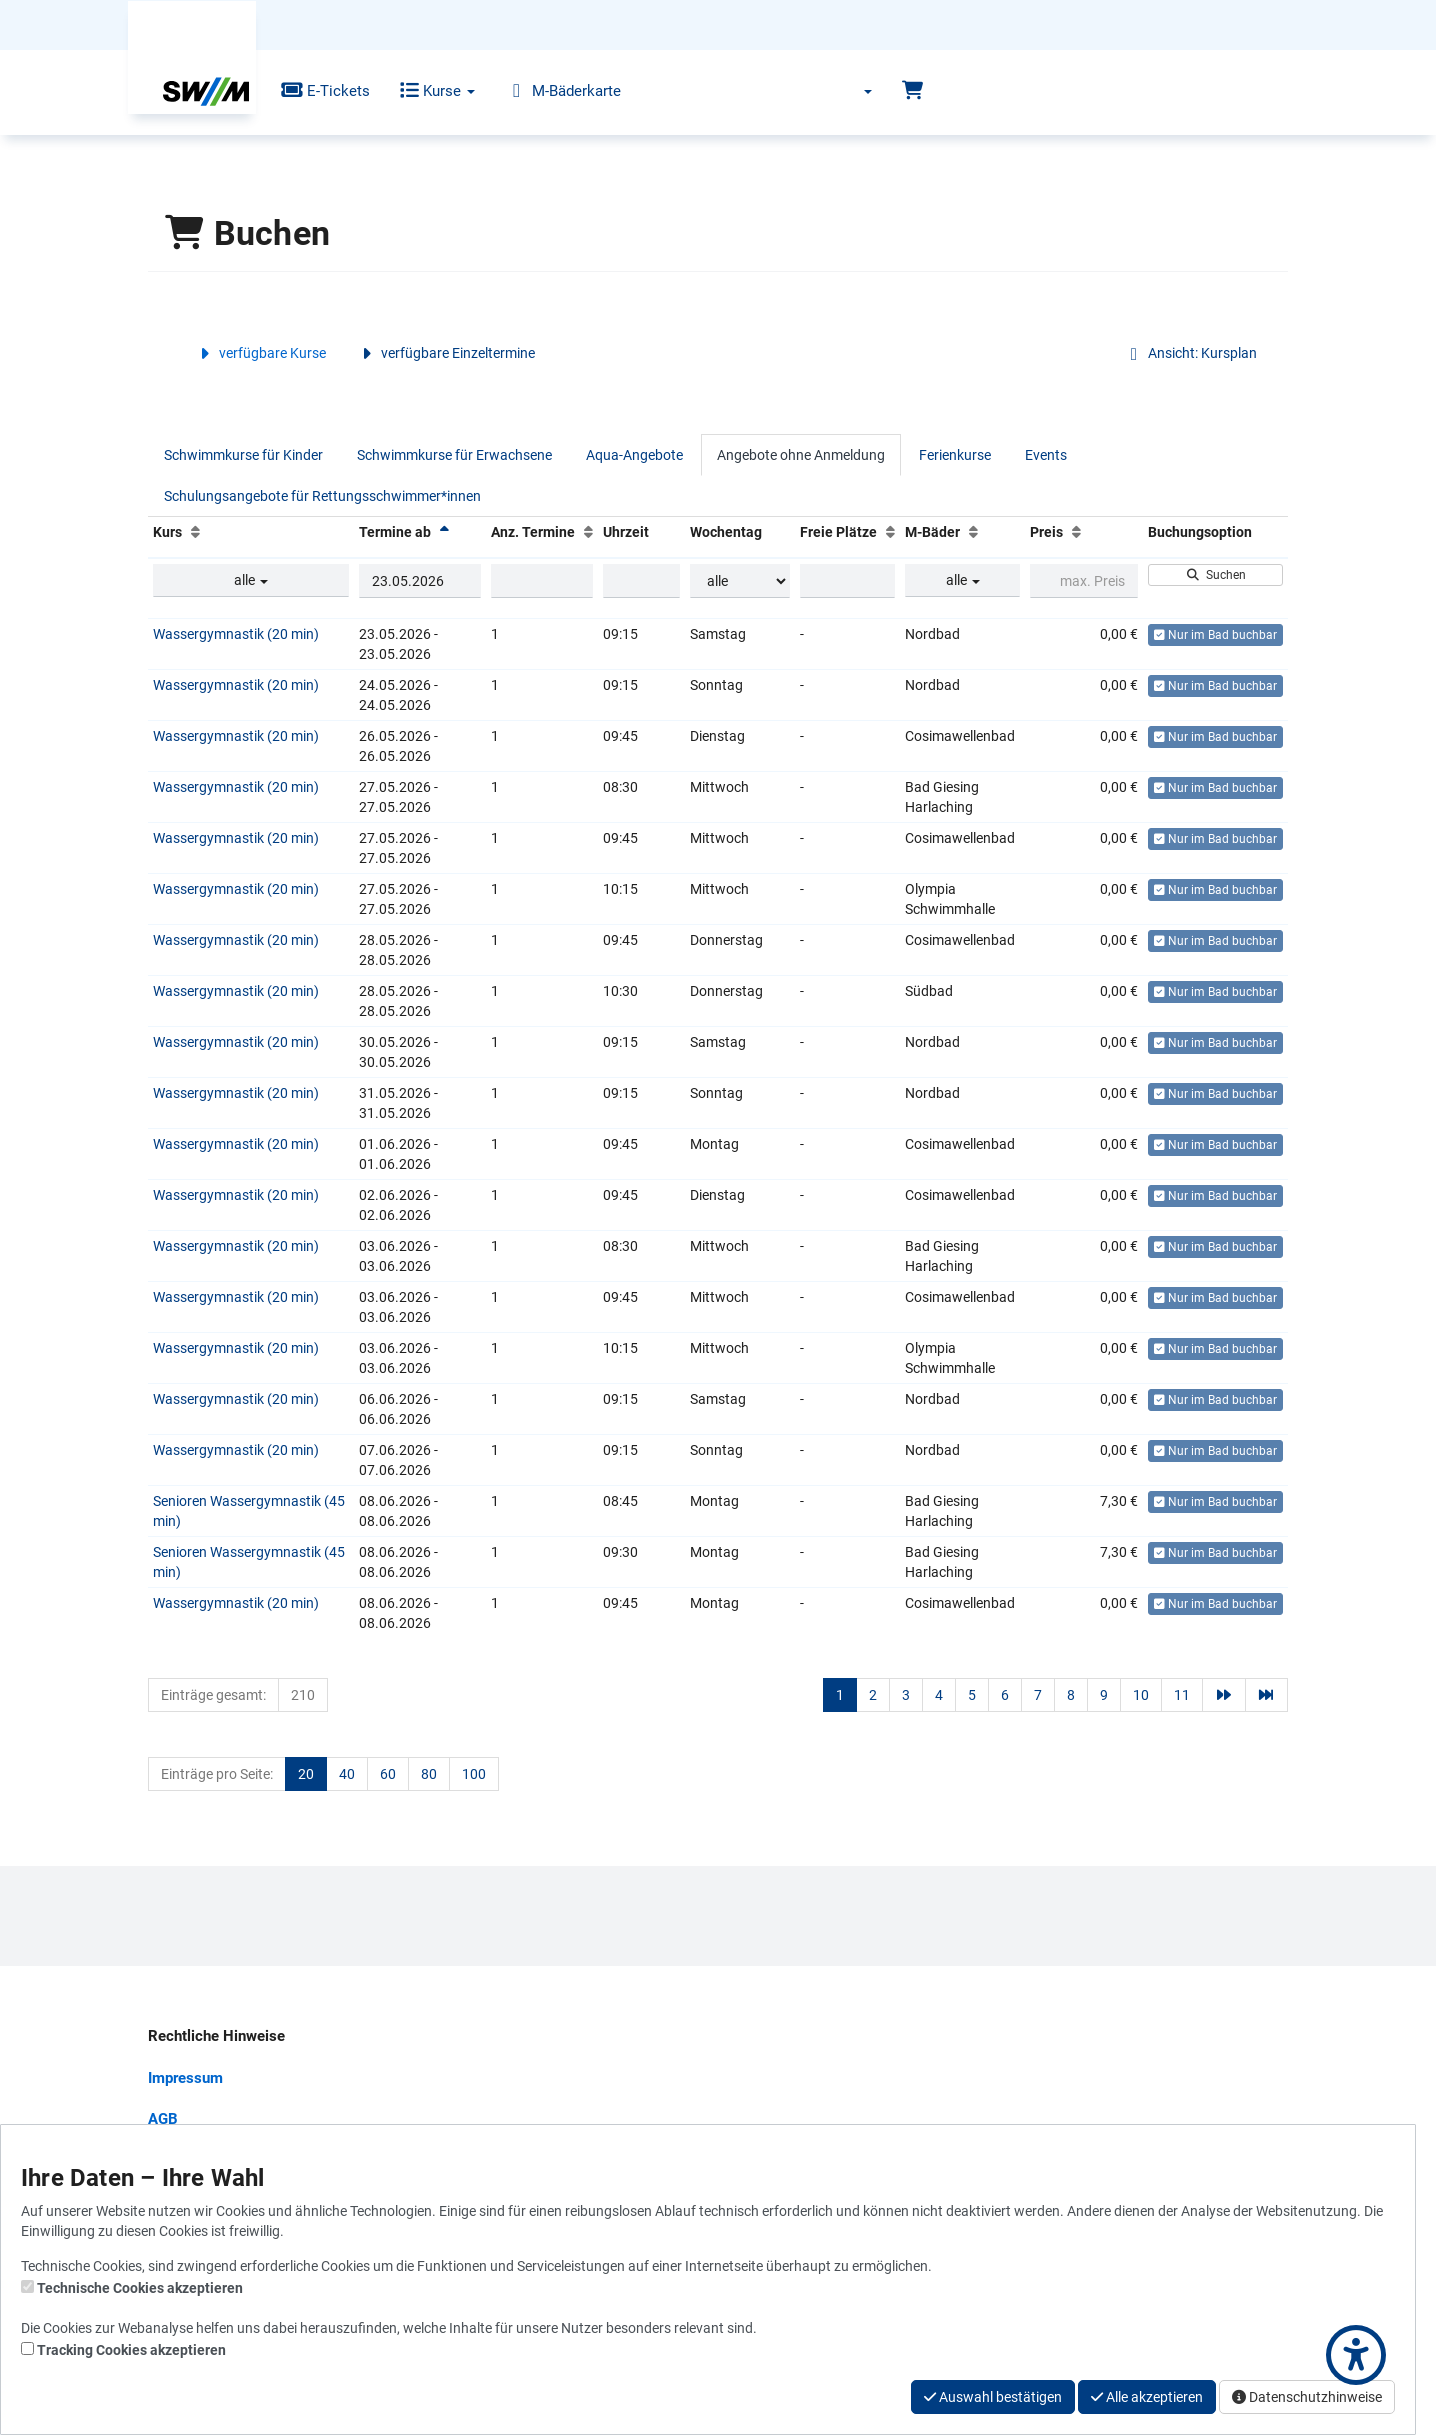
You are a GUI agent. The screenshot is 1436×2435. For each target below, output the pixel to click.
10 (1141, 1695)
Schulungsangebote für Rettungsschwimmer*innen (322, 496)
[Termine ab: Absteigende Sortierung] (444, 532)
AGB (163, 2119)
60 (388, 1774)
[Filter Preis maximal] (1084, 581)
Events (1046, 455)
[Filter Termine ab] (420, 581)
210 (303, 1695)
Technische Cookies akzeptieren (140, 2288)
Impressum (185, 2078)
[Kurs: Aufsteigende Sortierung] (195, 532)
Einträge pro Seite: (217, 1774)
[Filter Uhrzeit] (641, 581)
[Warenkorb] (912, 91)
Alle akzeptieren (1147, 2397)
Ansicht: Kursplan (1190, 353)
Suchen (1215, 575)
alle (251, 580)
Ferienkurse (955, 455)
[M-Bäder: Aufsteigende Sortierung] (973, 532)
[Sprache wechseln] (855, 91)
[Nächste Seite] (1224, 1695)
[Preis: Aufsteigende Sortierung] (1076, 532)
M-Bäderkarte (549, 91)
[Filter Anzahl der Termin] (542, 581)
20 (306, 1774)
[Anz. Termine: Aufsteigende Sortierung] (588, 532)
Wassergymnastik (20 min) (236, 634)
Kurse (423, 91)
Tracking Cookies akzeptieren (131, 2350)
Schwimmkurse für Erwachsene (454, 455)
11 (1182, 1695)
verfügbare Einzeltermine (445, 353)
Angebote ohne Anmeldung (801, 455)
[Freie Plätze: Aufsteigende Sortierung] (890, 532)
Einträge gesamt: (213, 1695)
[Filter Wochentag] (740, 581)
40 (347, 1774)
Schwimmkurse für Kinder (243, 455)
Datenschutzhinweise (1307, 2397)
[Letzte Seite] (1267, 1695)
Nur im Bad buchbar (1215, 635)
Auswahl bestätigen (993, 2397)
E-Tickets (311, 91)
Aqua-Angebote (634, 455)
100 (474, 1774)
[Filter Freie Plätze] (847, 581)
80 (429, 1774)
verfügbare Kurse (260, 353)
